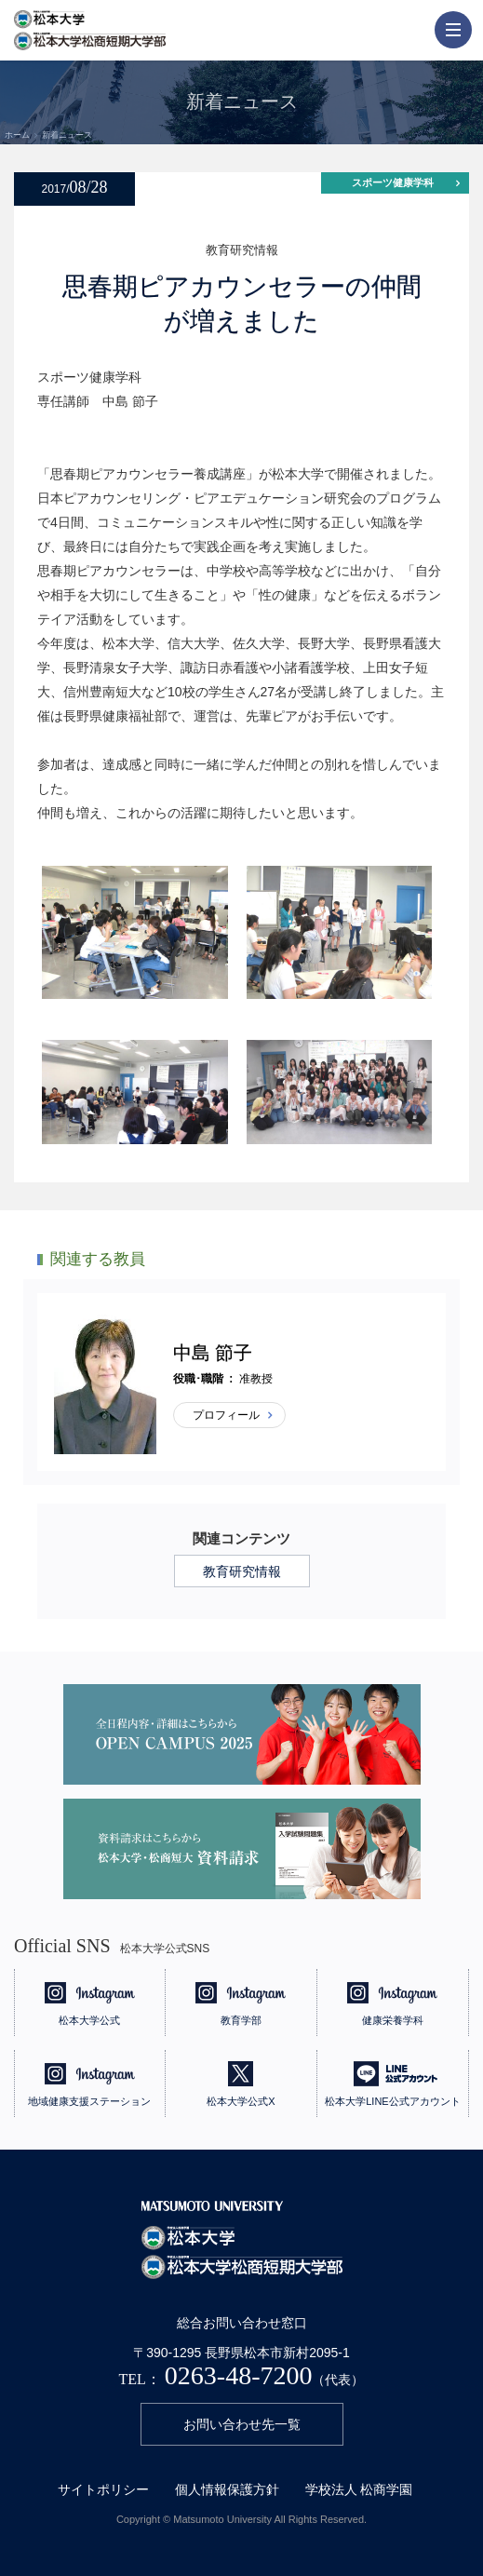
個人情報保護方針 (227, 2489)
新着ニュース (67, 135)
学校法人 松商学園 (359, 2489)
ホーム (17, 135)
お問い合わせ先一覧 (242, 2424)
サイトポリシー (103, 2489)
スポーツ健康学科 (393, 182)
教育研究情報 (242, 1571)
